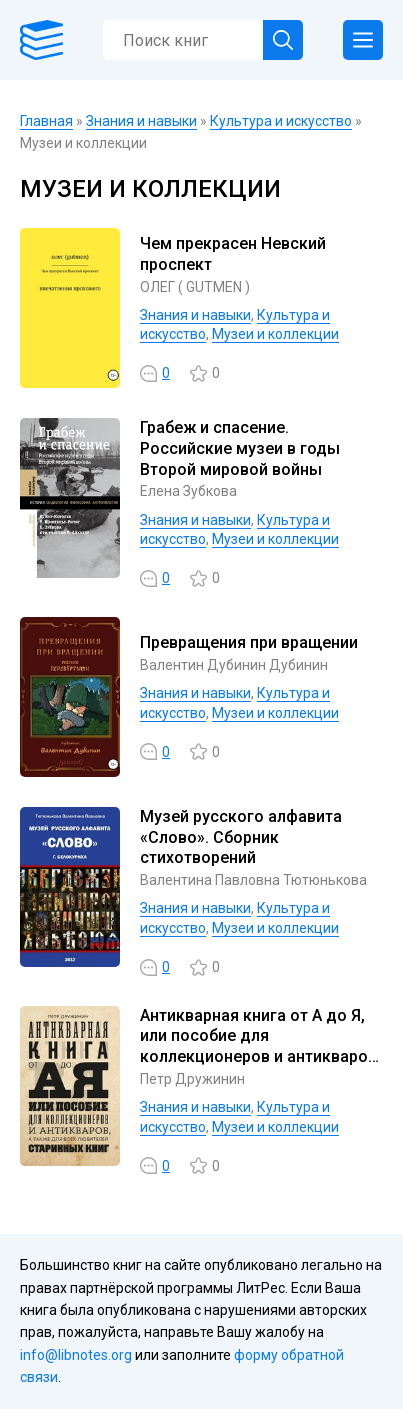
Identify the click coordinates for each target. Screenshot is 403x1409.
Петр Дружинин (192, 1079)
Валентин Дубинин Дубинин (234, 665)
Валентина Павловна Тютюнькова (253, 880)
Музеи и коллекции (275, 334)
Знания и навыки (141, 121)
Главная (46, 121)
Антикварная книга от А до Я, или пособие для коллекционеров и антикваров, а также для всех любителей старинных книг (260, 1057)
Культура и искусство (281, 121)
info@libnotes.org (76, 1355)
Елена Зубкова (188, 491)
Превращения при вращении (249, 642)
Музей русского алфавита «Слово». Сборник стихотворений (241, 837)
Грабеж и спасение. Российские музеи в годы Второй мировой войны (240, 448)
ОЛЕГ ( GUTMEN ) (195, 287)
